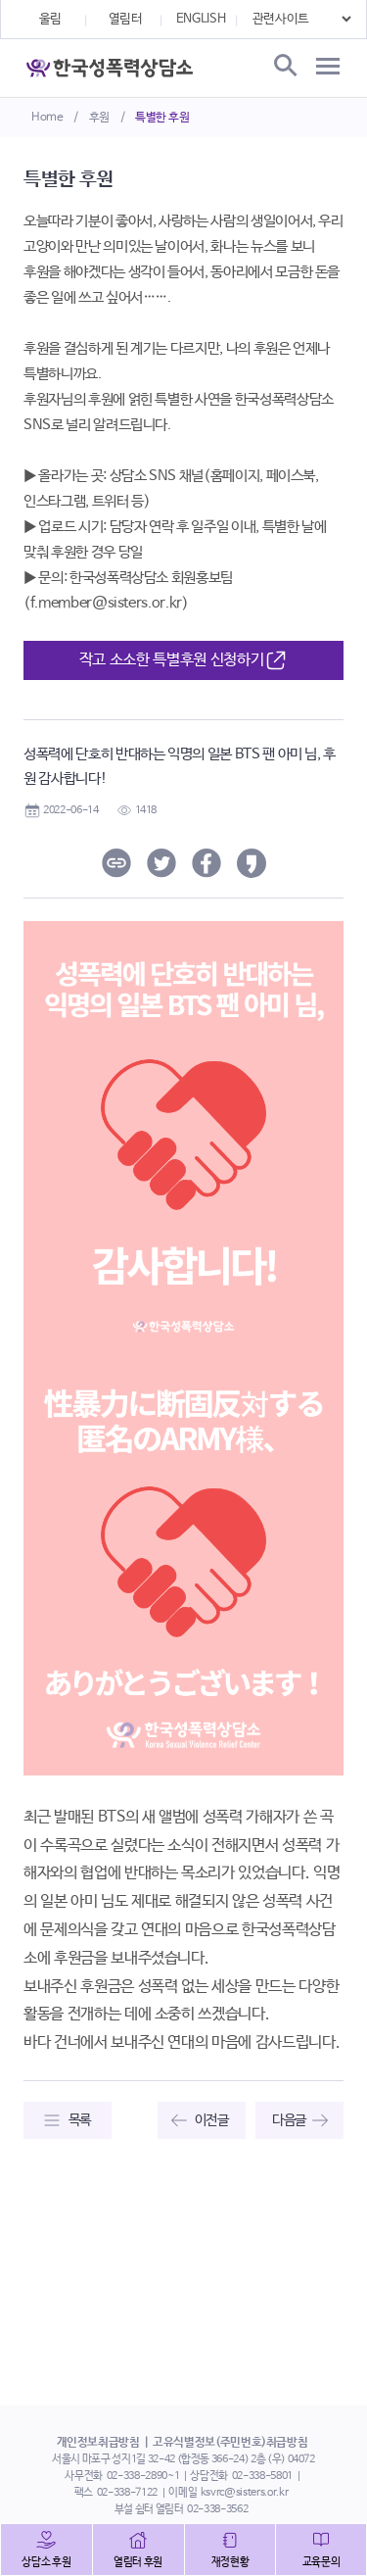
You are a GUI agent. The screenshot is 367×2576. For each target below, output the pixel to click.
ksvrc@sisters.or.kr (244, 2493)
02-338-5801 (262, 2476)
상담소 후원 (46, 2562)
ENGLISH (201, 19)
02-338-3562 (217, 2509)
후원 (99, 117)
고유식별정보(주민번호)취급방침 (230, 2443)
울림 (50, 19)
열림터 (126, 19)
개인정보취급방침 (98, 2443)
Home (47, 117)
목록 (80, 2120)
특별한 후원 (162, 117)
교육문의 (321, 2562)
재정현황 (230, 2562)
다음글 (289, 2120)
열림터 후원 (138, 2562)
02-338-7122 (127, 2493)
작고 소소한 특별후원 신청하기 (183, 661)
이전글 (212, 2120)
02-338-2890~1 (143, 2476)
